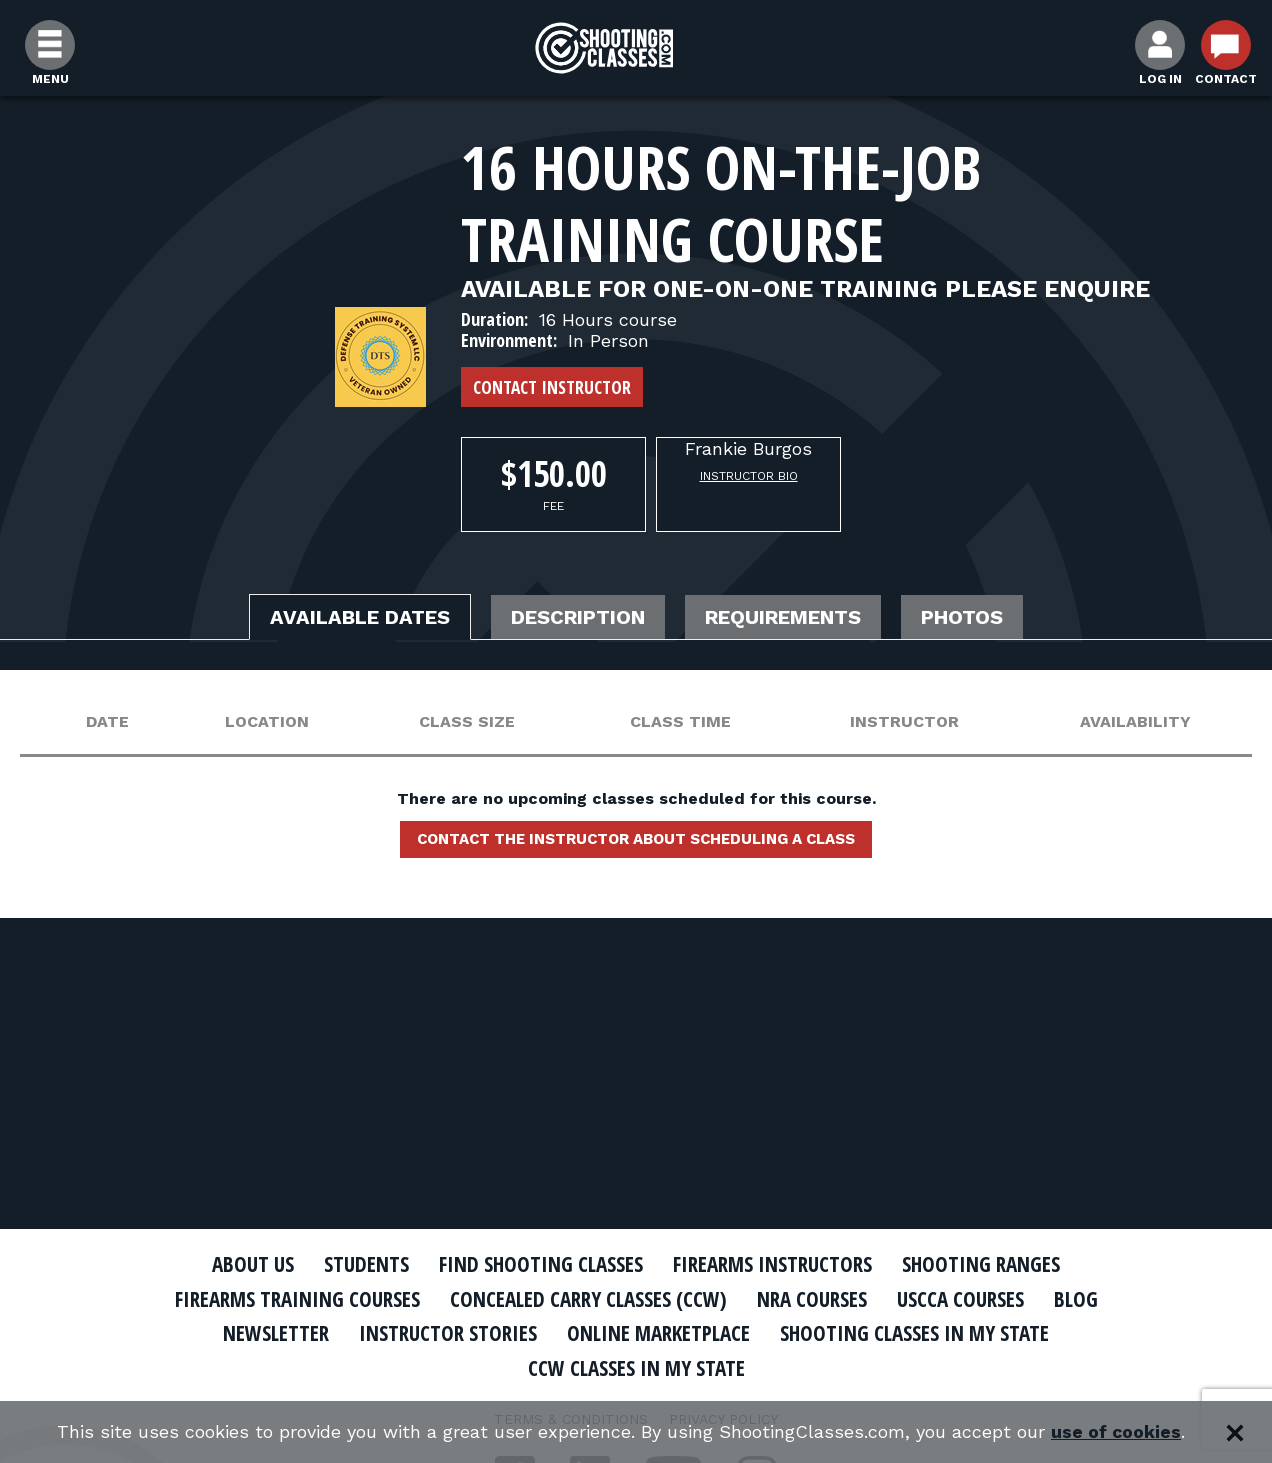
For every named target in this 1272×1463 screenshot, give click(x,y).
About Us (253, 1264)
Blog (1076, 1299)
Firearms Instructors (772, 1264)
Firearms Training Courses (297, 1299)
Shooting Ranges (981, 1264)
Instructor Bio (749, 476)
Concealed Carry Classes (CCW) (588, 1299)
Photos (962, 617)
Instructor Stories (448, 1333)
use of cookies (1116, 1432)
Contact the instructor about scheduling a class (636, 839)
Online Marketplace (658, 1333)
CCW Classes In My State (636, 1368)
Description (578, 617)
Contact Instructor (552, 387)
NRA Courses (812, 1299)
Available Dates (360, 617)
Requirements (783, 617)
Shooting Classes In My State (914, 1333)
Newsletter (276, 1333)
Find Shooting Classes (541, 1264)
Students (366, 1264)
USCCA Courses (960, 1299)
